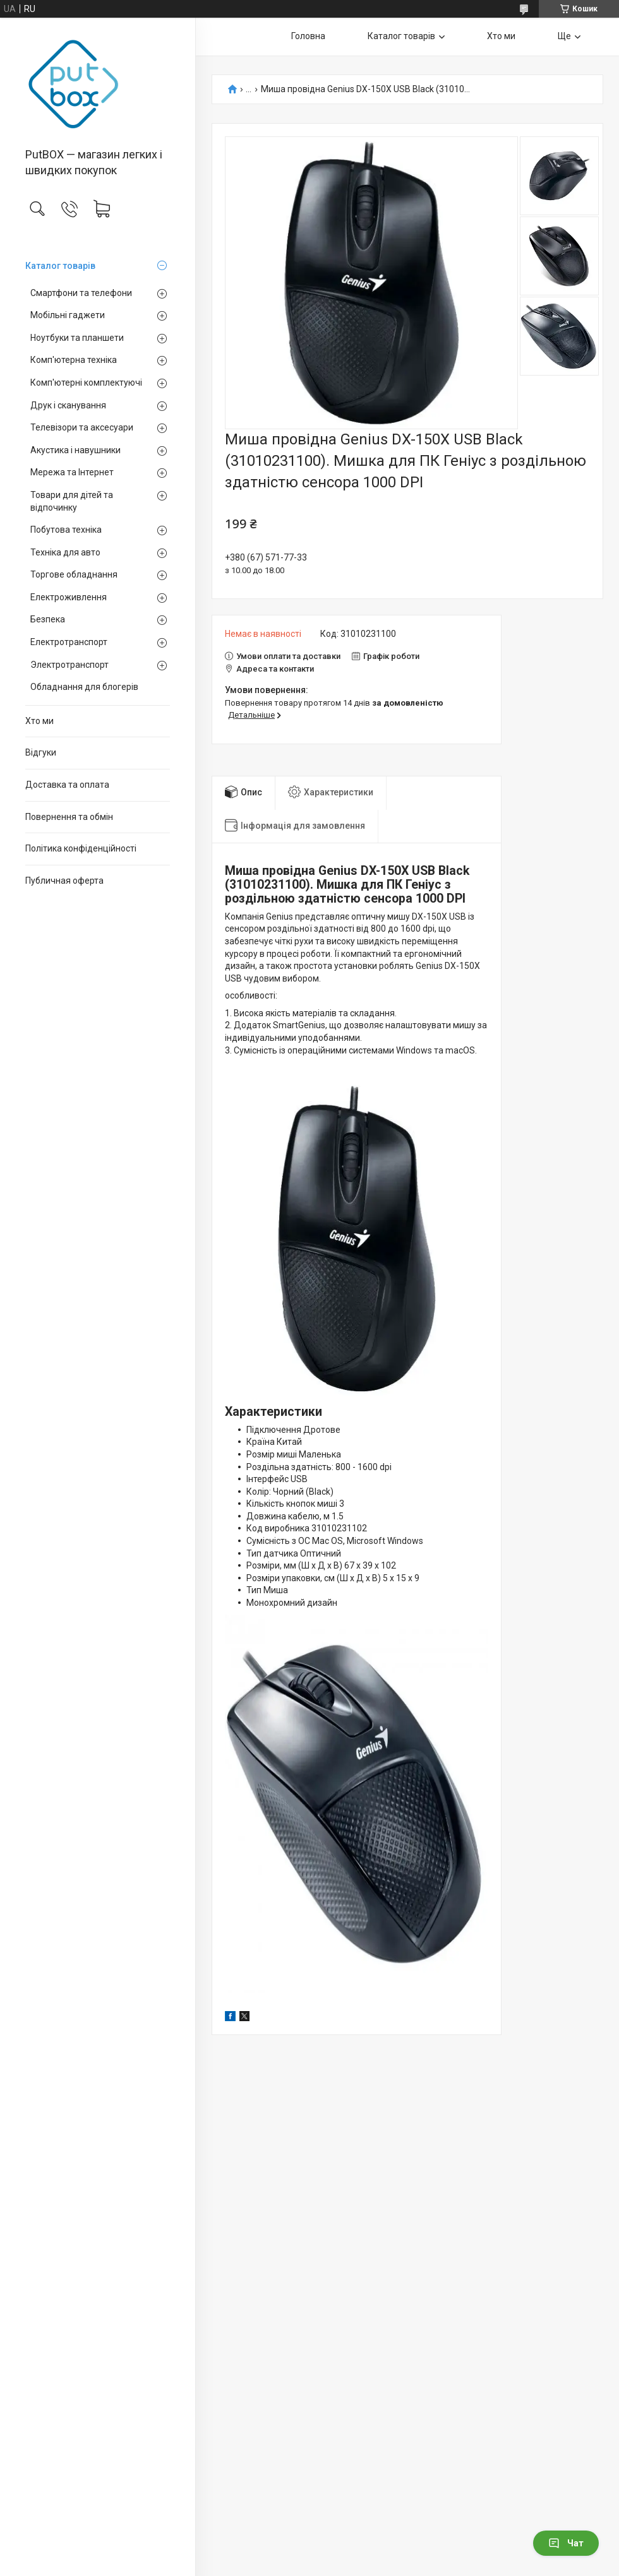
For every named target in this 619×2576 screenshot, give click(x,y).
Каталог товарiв (60, 266)
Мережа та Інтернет (72, 472)
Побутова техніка (66, 530)
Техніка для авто (65, 552)
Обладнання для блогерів (84, 687)
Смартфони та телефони (81, 293)
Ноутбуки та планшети (77, 338)
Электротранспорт (69, 665)
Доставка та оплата (67, 785)
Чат (566, 2543)
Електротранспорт (68, 642)
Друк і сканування (68, 405)
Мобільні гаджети (67, 315)
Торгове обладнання (73, 574)
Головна (308, 36)
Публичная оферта (64, 880)
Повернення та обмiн (69, 817)
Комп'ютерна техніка (73, 360)
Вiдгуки (40, 752)
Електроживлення (68, 597)
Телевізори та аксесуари (81, 427)
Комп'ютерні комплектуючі (86, 382)
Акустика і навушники (75, 450)
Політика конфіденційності (80, 848)
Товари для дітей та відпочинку (71, 501)
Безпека (47, 619)
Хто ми (39, 721)
